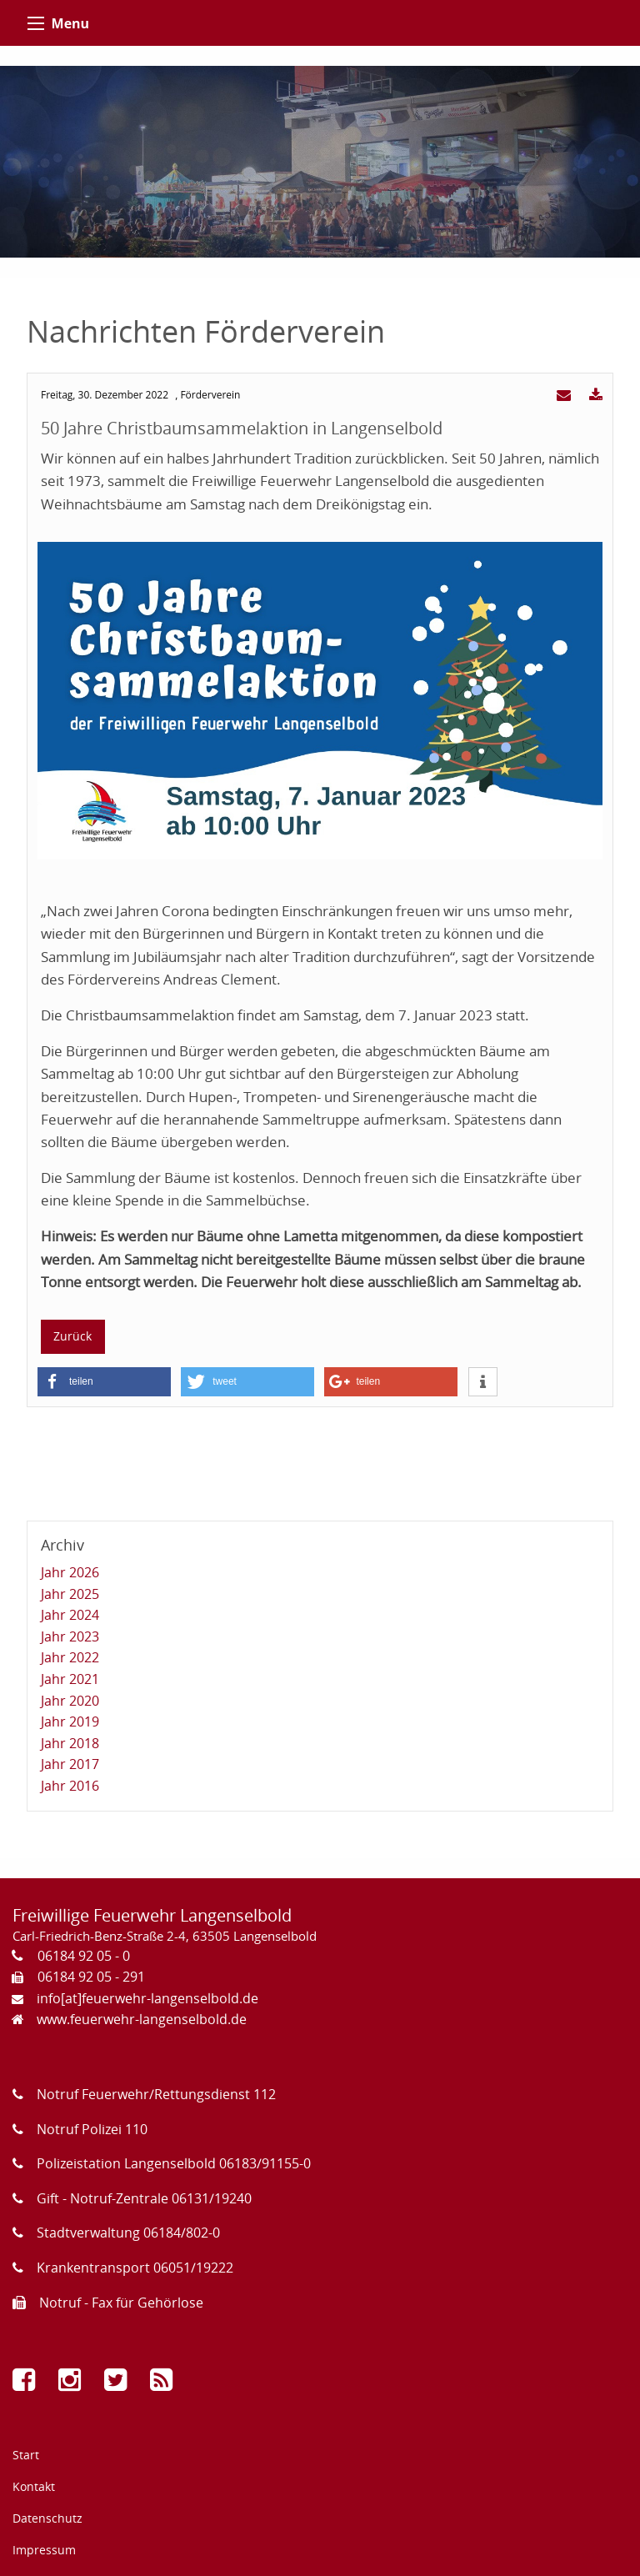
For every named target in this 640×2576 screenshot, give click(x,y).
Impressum (44, 2550)
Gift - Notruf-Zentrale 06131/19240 (144, 2198)
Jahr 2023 (70, 1636)
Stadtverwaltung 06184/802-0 (128, 2232)
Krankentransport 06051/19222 (135, 2267)
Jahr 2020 (70, 1700)
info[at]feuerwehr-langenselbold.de (147, 1998)
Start (25, 2455)
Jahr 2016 (70, 1786)
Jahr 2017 (70, 1764)
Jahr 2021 (70, 1679)
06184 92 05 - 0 (84, 1956)
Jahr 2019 (70, 1721)
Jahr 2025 (70, 1594)
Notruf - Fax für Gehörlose (121, 2302)
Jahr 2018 (70, 1743)
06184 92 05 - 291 (91, 1976)
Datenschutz (47, 2518)
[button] (104, 1381)
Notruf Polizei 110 (92, 2129)
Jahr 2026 (70, 1572)
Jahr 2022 (70, 1657)
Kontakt (33, 2486)
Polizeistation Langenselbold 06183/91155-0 (174, 2163)
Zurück (72, 1336)
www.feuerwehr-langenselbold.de (142, 2019)
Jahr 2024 (70, 1615)
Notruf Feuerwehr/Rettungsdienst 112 (156, 2094)
